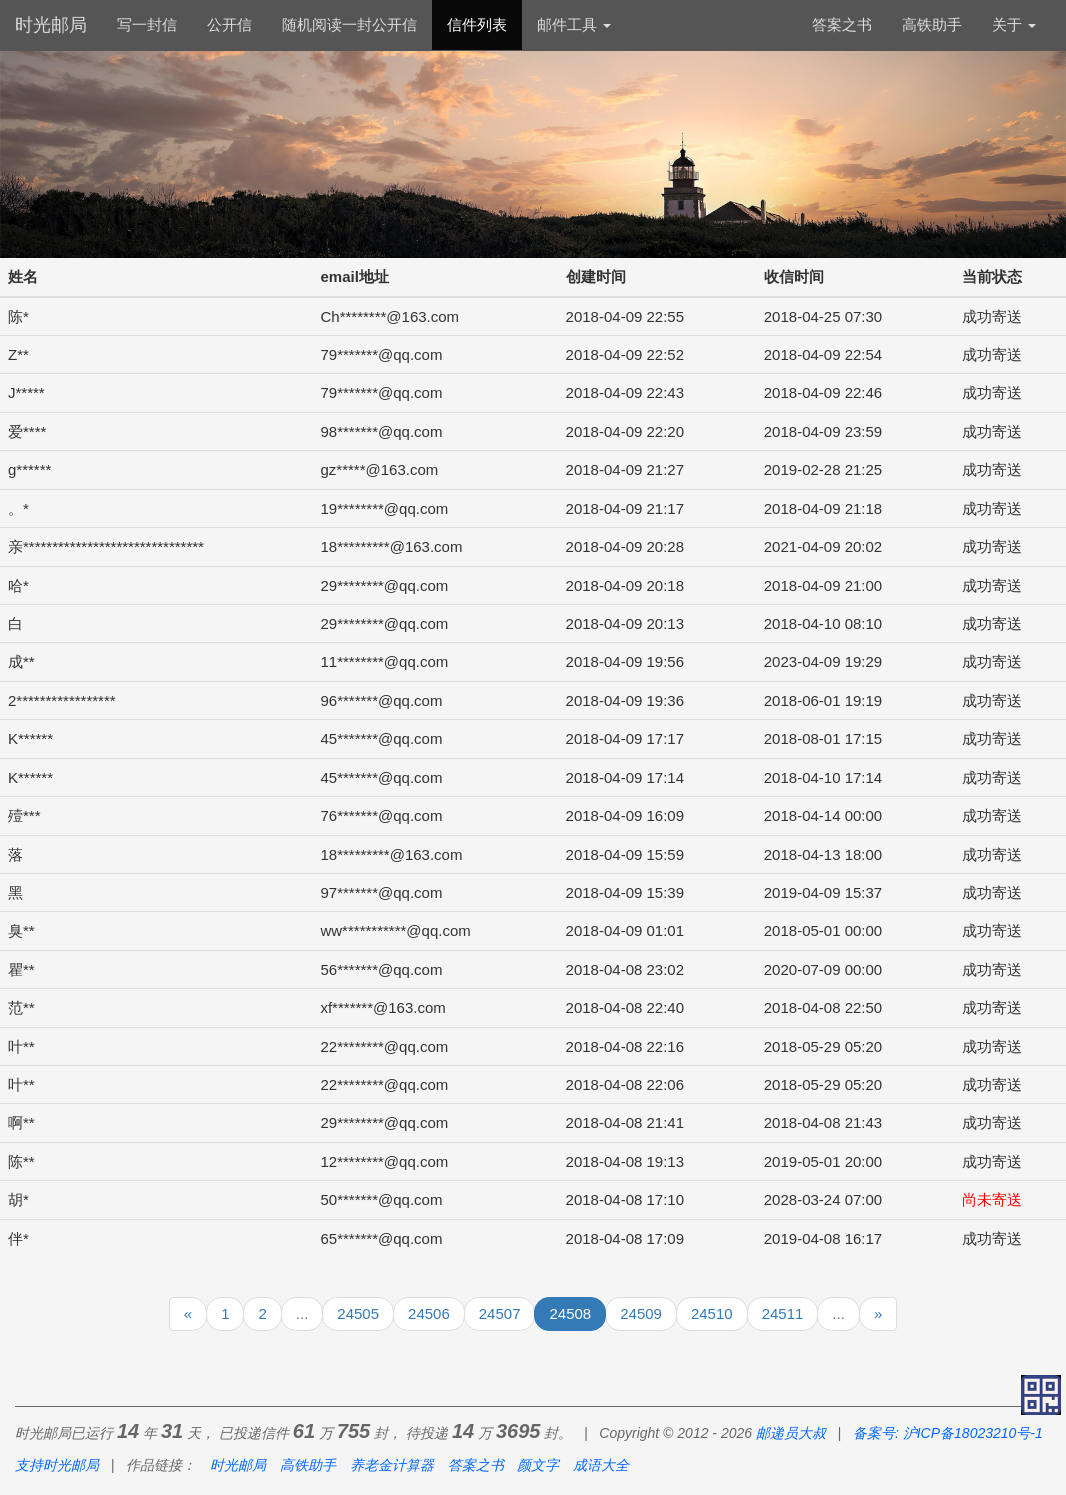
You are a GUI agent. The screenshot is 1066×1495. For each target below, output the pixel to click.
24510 (712, 1313)
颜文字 (538, 1465)
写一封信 (147, 24)
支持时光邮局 (57, 1465)
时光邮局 (51, 25)
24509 (641, 1313)
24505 (358, 1313)
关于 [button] (1014, 24)
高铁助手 (932, 24)
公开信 (229, 24)
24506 (429, 1313)
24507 (500, 1313)
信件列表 (477, 24)
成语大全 (601, 1465)
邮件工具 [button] (574, 24)
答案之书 (842, 24)
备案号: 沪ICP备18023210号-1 (948, 1433)
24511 (783, 1313)
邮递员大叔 (791, 1433)
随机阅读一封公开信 (349, 24)
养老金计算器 (392, 1465)
